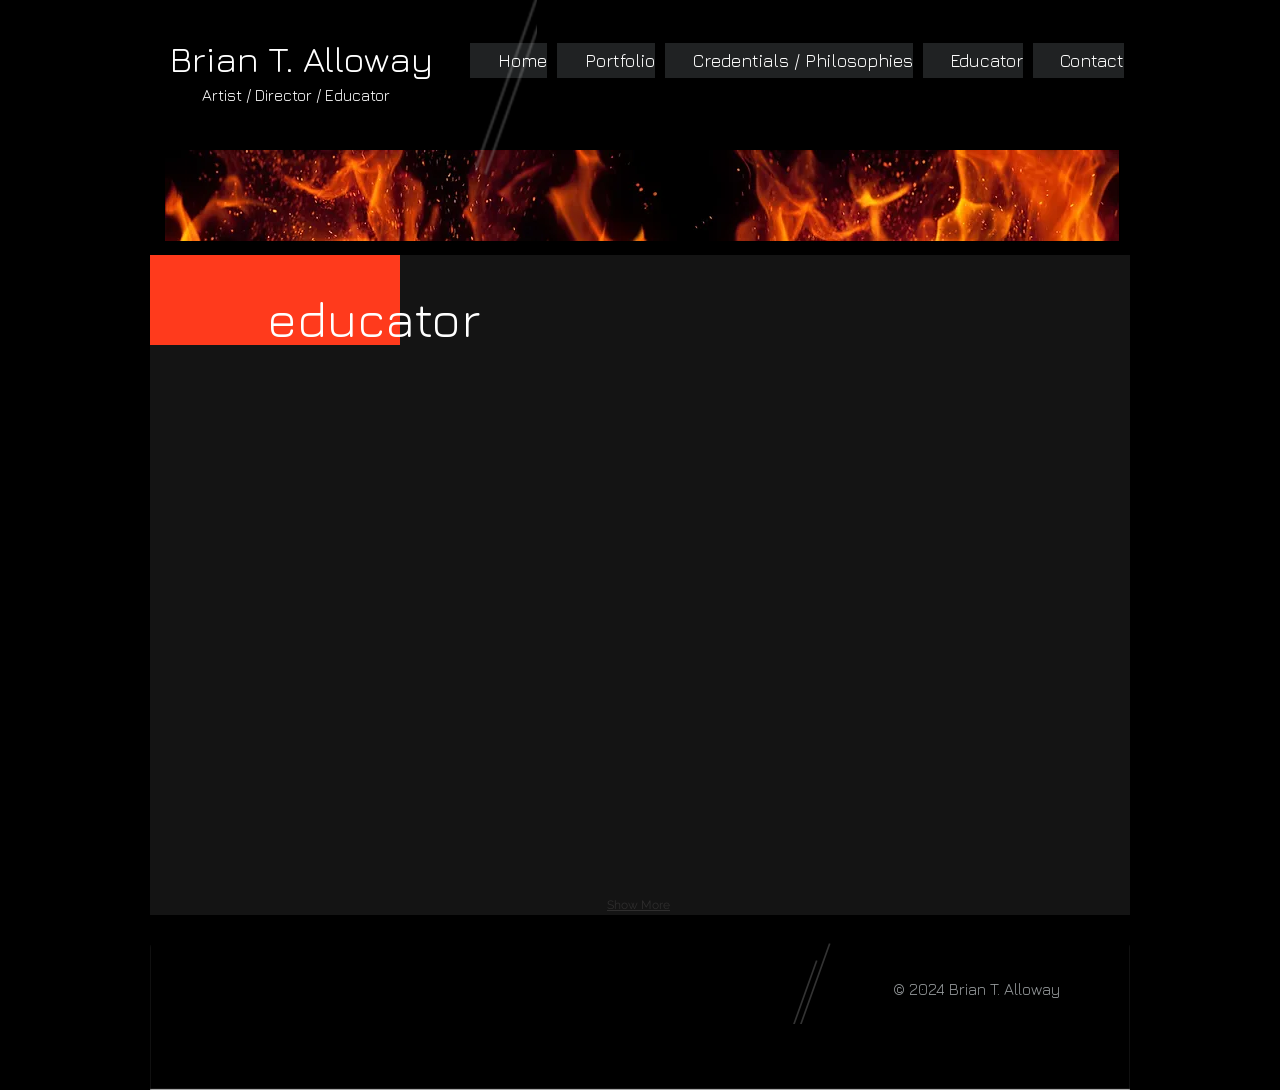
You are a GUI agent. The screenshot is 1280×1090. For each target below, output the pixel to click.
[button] (281, 492)
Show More (638, 905)
